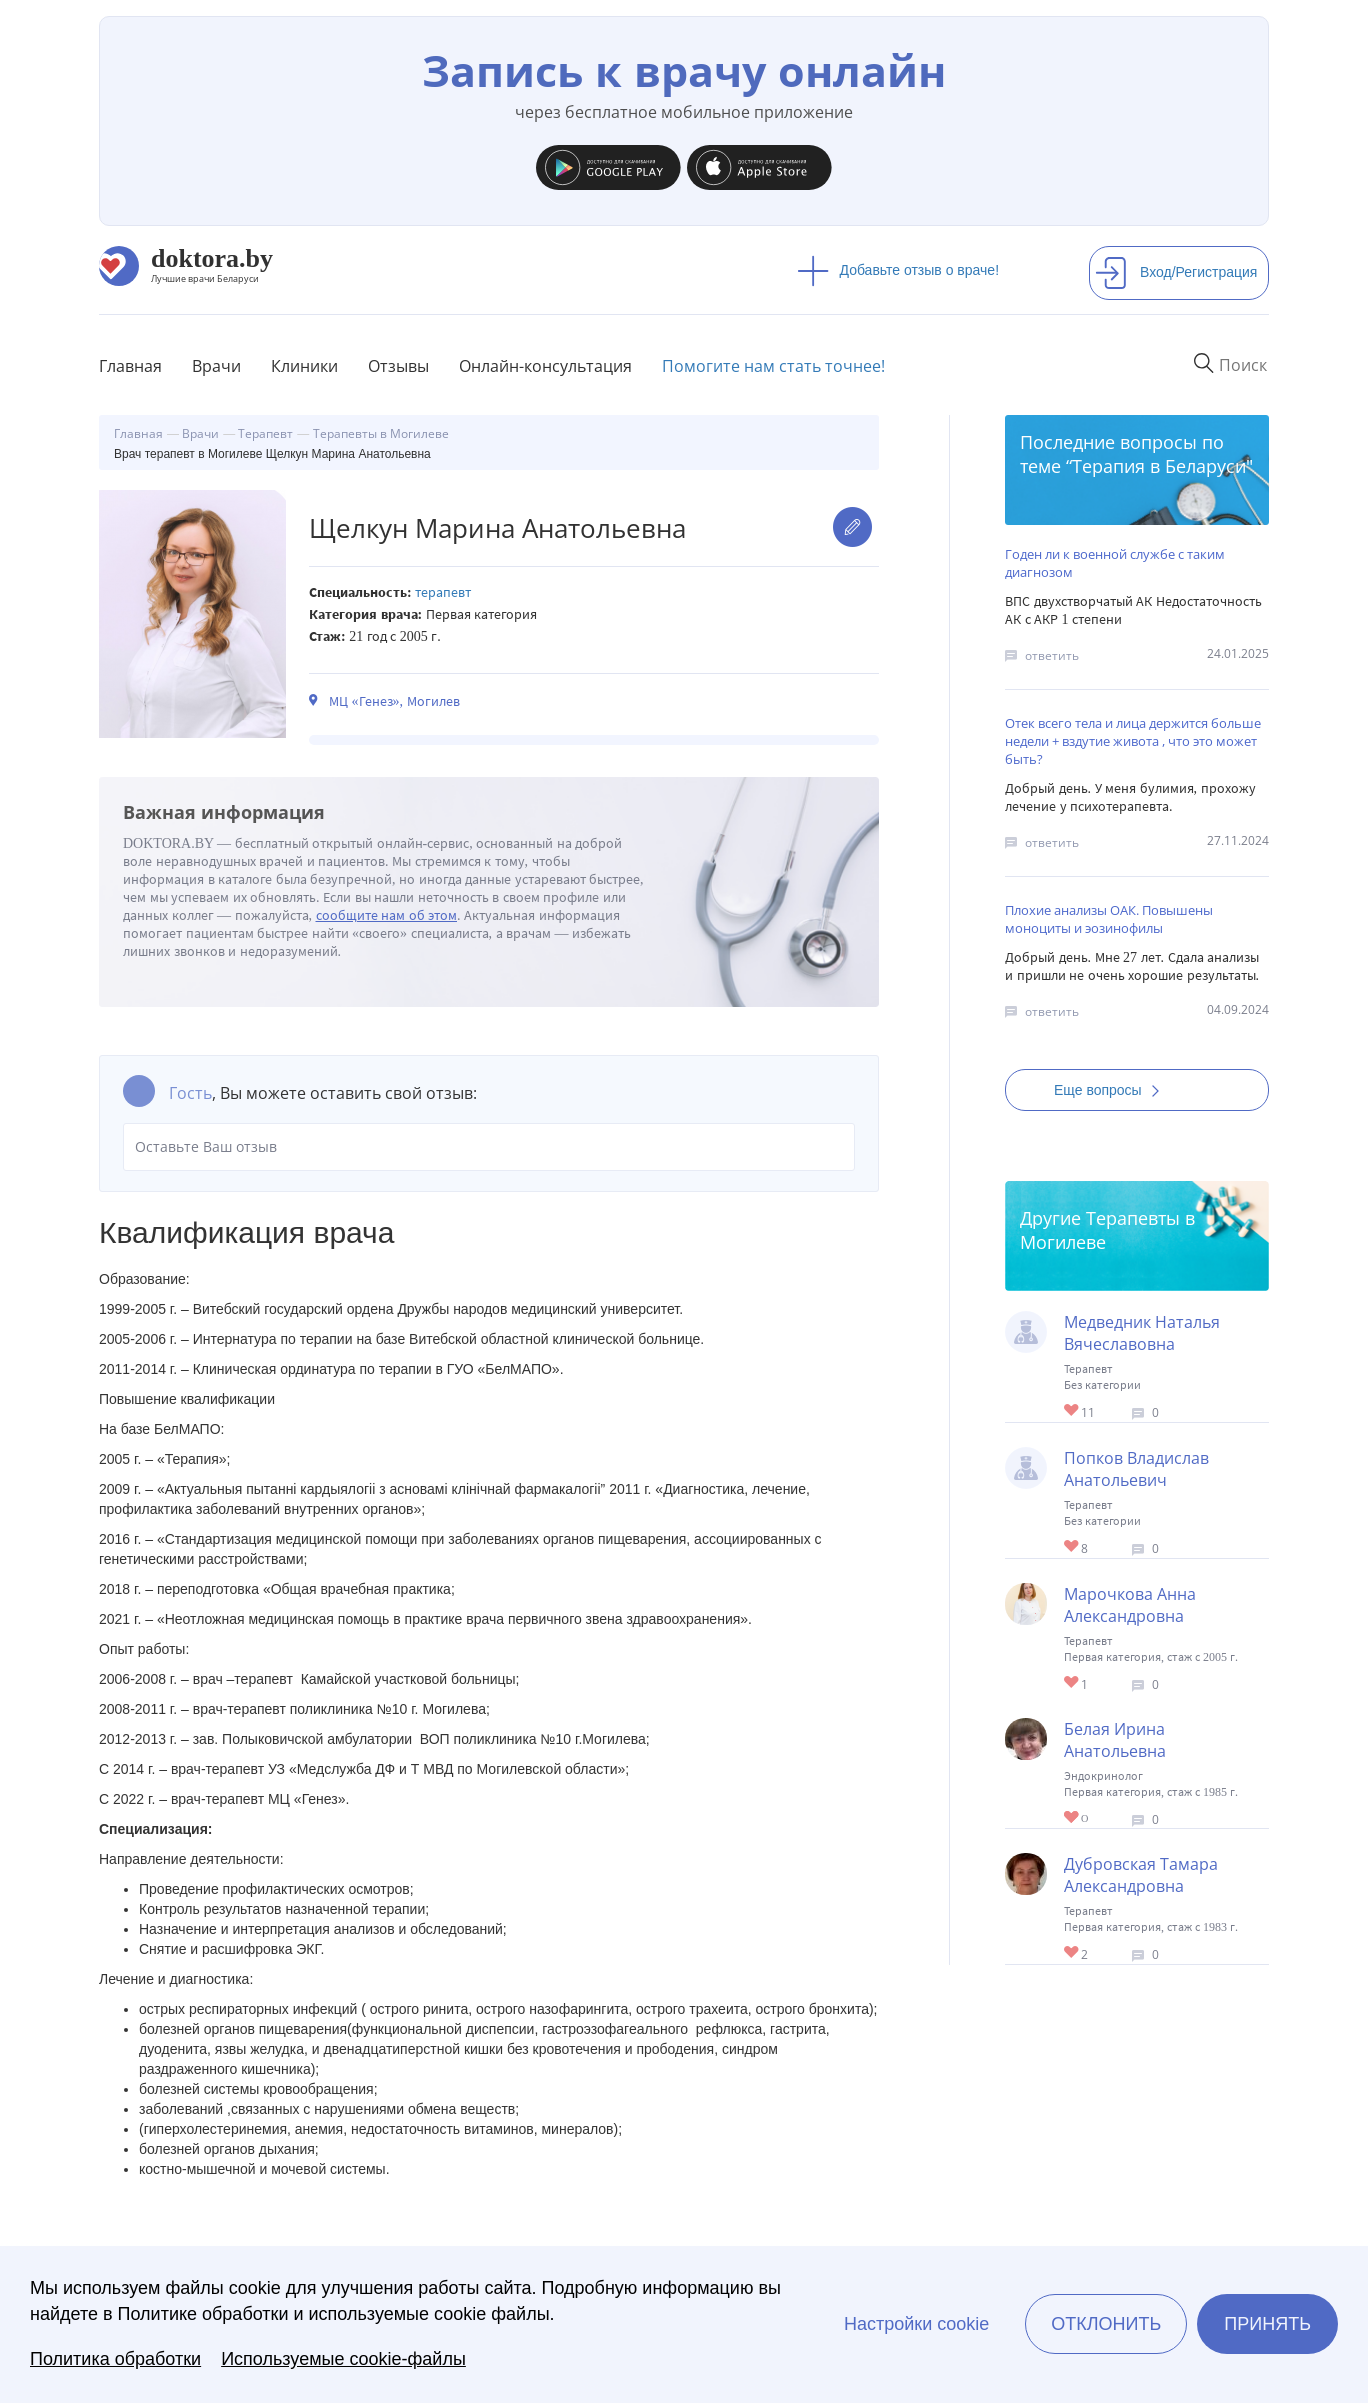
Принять (1267, 2324)
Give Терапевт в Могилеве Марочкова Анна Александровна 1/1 (1072, 1683)
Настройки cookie (916, 2324)
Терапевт (443, 592)
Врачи (216, 366)
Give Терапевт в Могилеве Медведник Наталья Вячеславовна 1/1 (1072, 1411)
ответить (1052, 655)
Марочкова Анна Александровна (1130, 1605)
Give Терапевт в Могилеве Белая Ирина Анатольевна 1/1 (1072, 1818)
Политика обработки (115, 2359)
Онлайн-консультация (545, 366)
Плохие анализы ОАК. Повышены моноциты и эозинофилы (1109, 919)
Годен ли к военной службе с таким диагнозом (1115, 563)
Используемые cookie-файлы (343, 2359)
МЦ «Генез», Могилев (394, 701)
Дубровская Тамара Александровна (1141, 1875)
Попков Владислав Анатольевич (1136, 1469)
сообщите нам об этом (387, 915)
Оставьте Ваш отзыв (489, 1147)
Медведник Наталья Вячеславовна (1142, 1333)
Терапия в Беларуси (1159, 466)
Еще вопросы (1113, 1090)
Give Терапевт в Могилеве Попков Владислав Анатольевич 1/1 (1072, 1547)
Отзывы (398, 366)
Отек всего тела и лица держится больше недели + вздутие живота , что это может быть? (1133, 741)
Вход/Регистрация (1176, 272)
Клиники (304, 366)
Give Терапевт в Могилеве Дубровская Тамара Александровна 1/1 (1072, 1953)
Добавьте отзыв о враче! (898, 270)
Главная (130, 366)
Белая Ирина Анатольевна (1115, 1740)
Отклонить (1106, 2324)
